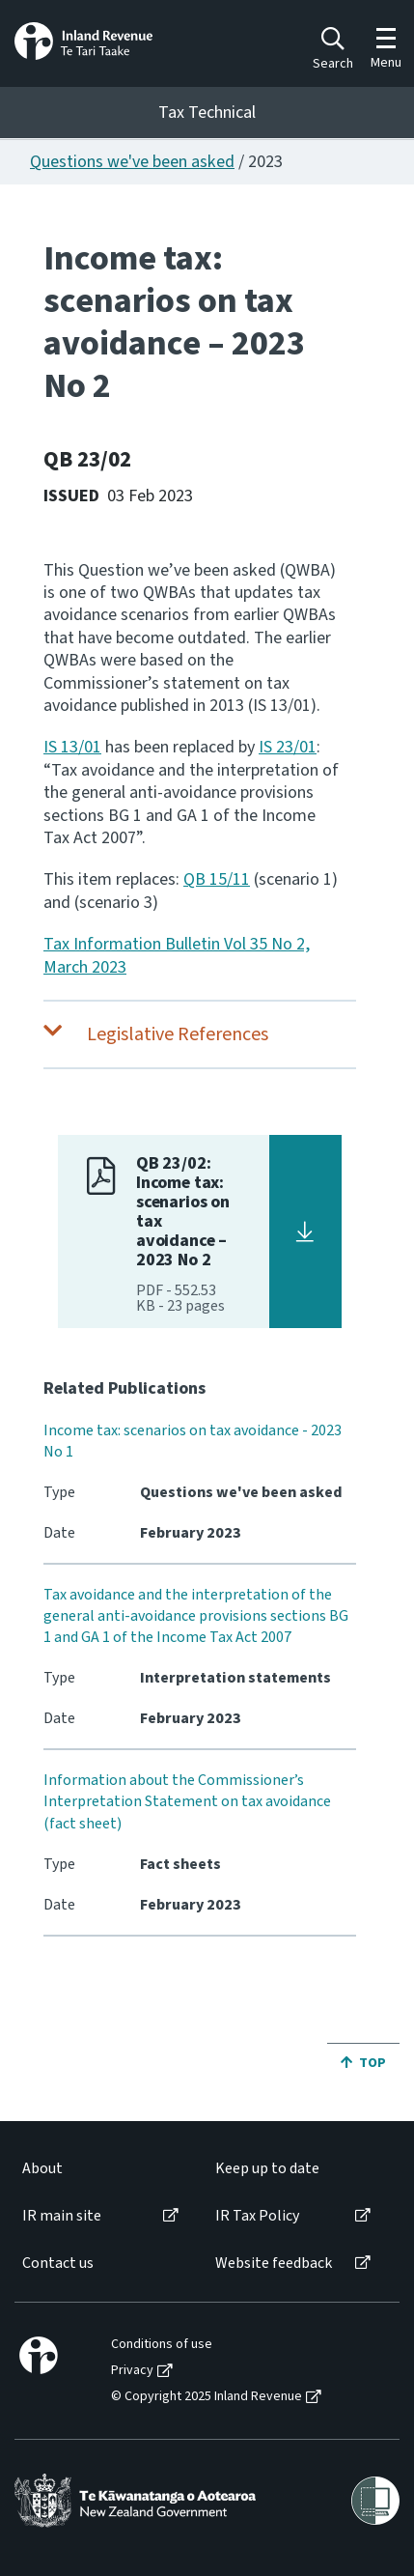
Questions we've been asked (132, 162)
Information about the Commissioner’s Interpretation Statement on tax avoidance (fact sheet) (187, 1801)
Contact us (58, 2263)
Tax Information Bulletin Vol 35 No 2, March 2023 (176, 955)
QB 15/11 (216, 879)
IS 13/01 (72, 747)
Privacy (132, 2371)
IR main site (61, 2216)
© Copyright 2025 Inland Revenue (206, 2397)
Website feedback (273, 2263)
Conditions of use (161, 2344)
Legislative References (177, 1034)
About (42, 2169)
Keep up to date (267, 2169)
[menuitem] (99, 2169)
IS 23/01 (288, 747)
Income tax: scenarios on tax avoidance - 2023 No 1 (192, 1441)
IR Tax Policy (257, 2216)
